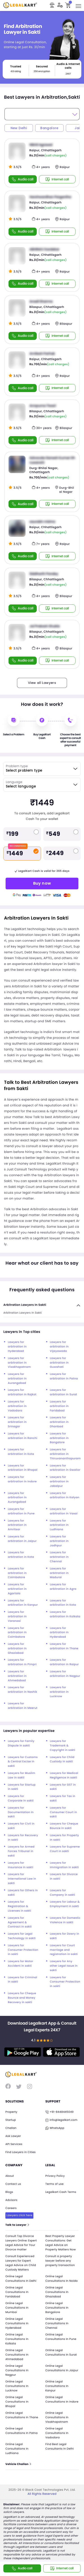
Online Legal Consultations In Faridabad (16, 2292)
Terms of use (54, 2184)
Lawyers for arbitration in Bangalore (59, 1438)
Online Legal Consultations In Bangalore (57, 2307)
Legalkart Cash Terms (60, 2192)
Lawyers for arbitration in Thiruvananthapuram (65, 1454)
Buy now (42, 883)
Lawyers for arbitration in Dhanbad (59, 1422)
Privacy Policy (55, 2176)
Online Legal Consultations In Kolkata (16, 2339)
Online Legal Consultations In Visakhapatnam (57, 2417)
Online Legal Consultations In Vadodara (57, 2433)
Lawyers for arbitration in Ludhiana (59, 1525)
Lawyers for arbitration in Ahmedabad (17, 1676)
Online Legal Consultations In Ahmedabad (16, 2354)
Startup (10, 2120)
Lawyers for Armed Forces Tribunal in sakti (21, 1851)
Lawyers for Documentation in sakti (21, 1812)
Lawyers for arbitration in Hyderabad (17, 1346)
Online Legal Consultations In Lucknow (16, 2386)
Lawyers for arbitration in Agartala (17, 1589)
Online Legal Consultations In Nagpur (16, 2370)
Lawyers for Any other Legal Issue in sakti (64, 1965)
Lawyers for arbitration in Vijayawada (59, 1346)
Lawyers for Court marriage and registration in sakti (64, 1950)
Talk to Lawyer (17, 2225)
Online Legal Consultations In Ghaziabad (57, 2292)
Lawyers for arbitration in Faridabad (59, 1406)
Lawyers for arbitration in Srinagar (17, 1422)
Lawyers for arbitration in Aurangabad (17, 1378)
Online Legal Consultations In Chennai (57, 2323)
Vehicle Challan (18, 2464)
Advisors (11, 2200)
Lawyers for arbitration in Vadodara (17, 1406)
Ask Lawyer (13, 2136)
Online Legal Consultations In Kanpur (57, 2386)
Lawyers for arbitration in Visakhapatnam (19, 1362)
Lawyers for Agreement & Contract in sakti (20, 1922)
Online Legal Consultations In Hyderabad (16, 2323)
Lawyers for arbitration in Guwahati (59, 1362)
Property (11, 2112)
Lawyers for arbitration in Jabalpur (59, 1481)
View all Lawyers (42, 683)
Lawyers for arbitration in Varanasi (17, 1616)
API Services (13, 2144)
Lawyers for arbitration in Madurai (59, 1573)
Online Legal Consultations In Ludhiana (16, 2448)
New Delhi (19, 128)
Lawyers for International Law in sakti (22, 1878)
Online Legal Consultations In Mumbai (16, 2307)
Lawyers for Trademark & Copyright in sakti (62, 1745)
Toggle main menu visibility (79, 4)
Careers (11, 2208)
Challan (11, 2128)
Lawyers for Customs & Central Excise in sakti (23, 1761)
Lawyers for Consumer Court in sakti (63, 1812)
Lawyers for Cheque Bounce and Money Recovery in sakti (22, 1997)
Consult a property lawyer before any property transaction (60, 2260)
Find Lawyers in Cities (20, 2152)
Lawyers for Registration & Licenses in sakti (19, 1906)
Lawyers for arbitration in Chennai (59, 1557)
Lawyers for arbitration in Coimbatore (17, 1573)
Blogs (9, 2192)
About (9, 2176)
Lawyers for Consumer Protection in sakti (23, 1950)
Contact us (13, 2184)
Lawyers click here (19, 2215)
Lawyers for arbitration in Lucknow (59, 1692)
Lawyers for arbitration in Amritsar (17, 1525)
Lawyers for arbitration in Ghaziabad (17, 1648)
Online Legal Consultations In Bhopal (16, 2401)
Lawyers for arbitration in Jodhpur (59, 1541)
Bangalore (49, 128)
